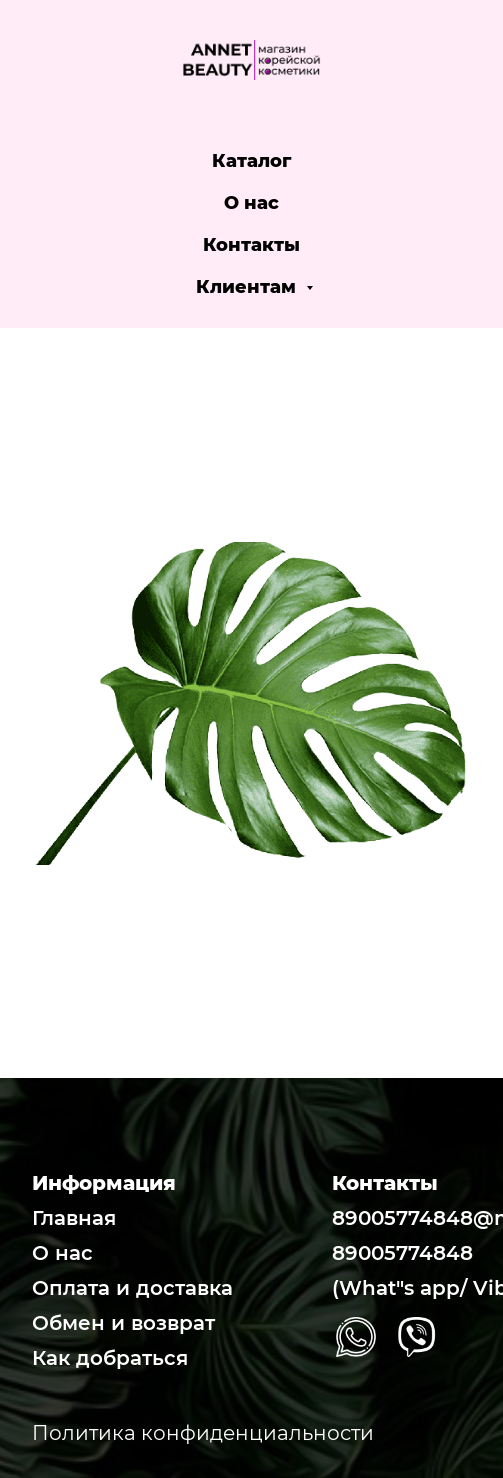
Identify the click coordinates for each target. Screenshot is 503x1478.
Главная (74, 1218)
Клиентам (248, 287)
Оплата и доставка (132, 1288)
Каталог (252, 161)
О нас (251, 203)
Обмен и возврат (123, 1323)
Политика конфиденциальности (203, 1433)
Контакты (251, 245)
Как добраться (110, 1358)
